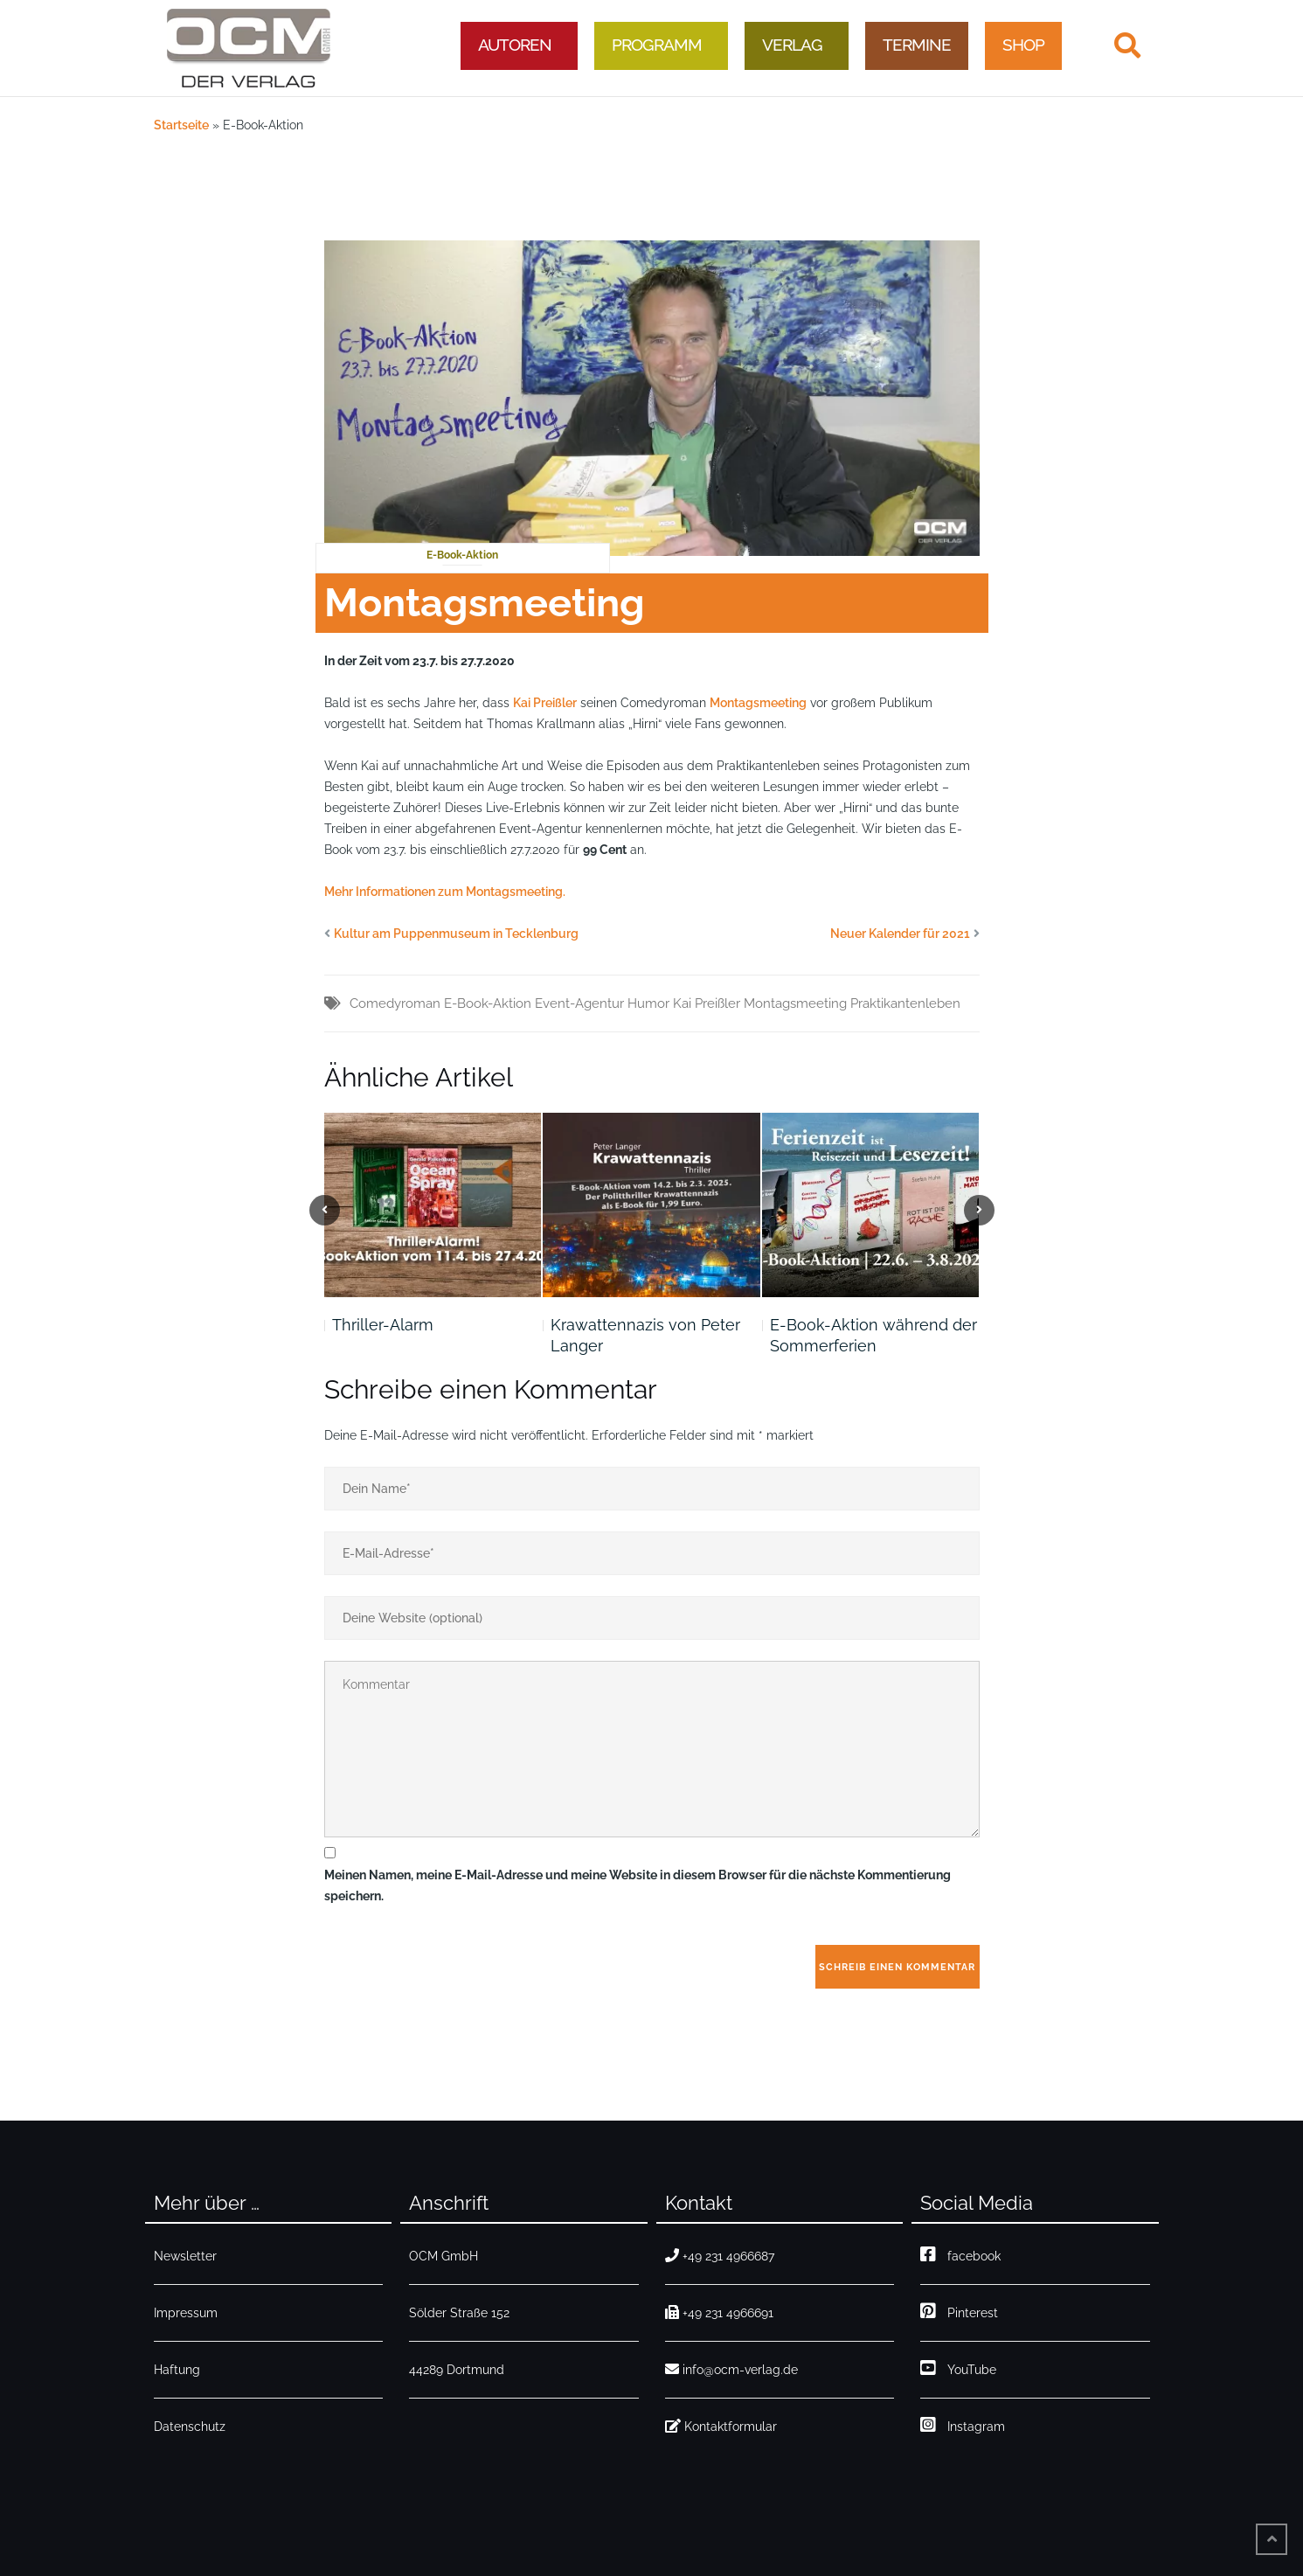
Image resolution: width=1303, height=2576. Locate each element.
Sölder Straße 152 (459, 2313)
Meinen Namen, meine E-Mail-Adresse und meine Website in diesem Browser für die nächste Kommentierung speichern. (637, 1885)
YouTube (958, 2370)
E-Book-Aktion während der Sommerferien (873, 1335)
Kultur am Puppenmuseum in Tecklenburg (456, 934)
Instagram (962, 2427)
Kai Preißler (545, 703)
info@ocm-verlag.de (731, 2370)
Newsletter (185, 2256)
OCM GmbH (443, 2256)
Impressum (186, 2313)
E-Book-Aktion (462, 555)
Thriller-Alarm (382, 1325)
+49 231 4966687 (719, 2256)
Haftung (177, 2370)
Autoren (514, 44)
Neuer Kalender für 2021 (900, 934)
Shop (1023, 44)
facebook (960, 2256)
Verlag (792, 44)
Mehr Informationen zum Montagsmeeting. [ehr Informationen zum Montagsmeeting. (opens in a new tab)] (444, 892)
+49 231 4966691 (719, 2313)
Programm (657, 44)
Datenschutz (189, 2427)
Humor (648, 1003)
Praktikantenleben (905, 1003)
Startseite (181, 125)
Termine (917, 44)
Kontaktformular (721, 2427)
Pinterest (959, 2313)
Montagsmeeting (758, 703)
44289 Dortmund (456, 2370)
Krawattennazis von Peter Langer (645, 1335)
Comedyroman (395, 1003)
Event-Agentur (579, 1003)
